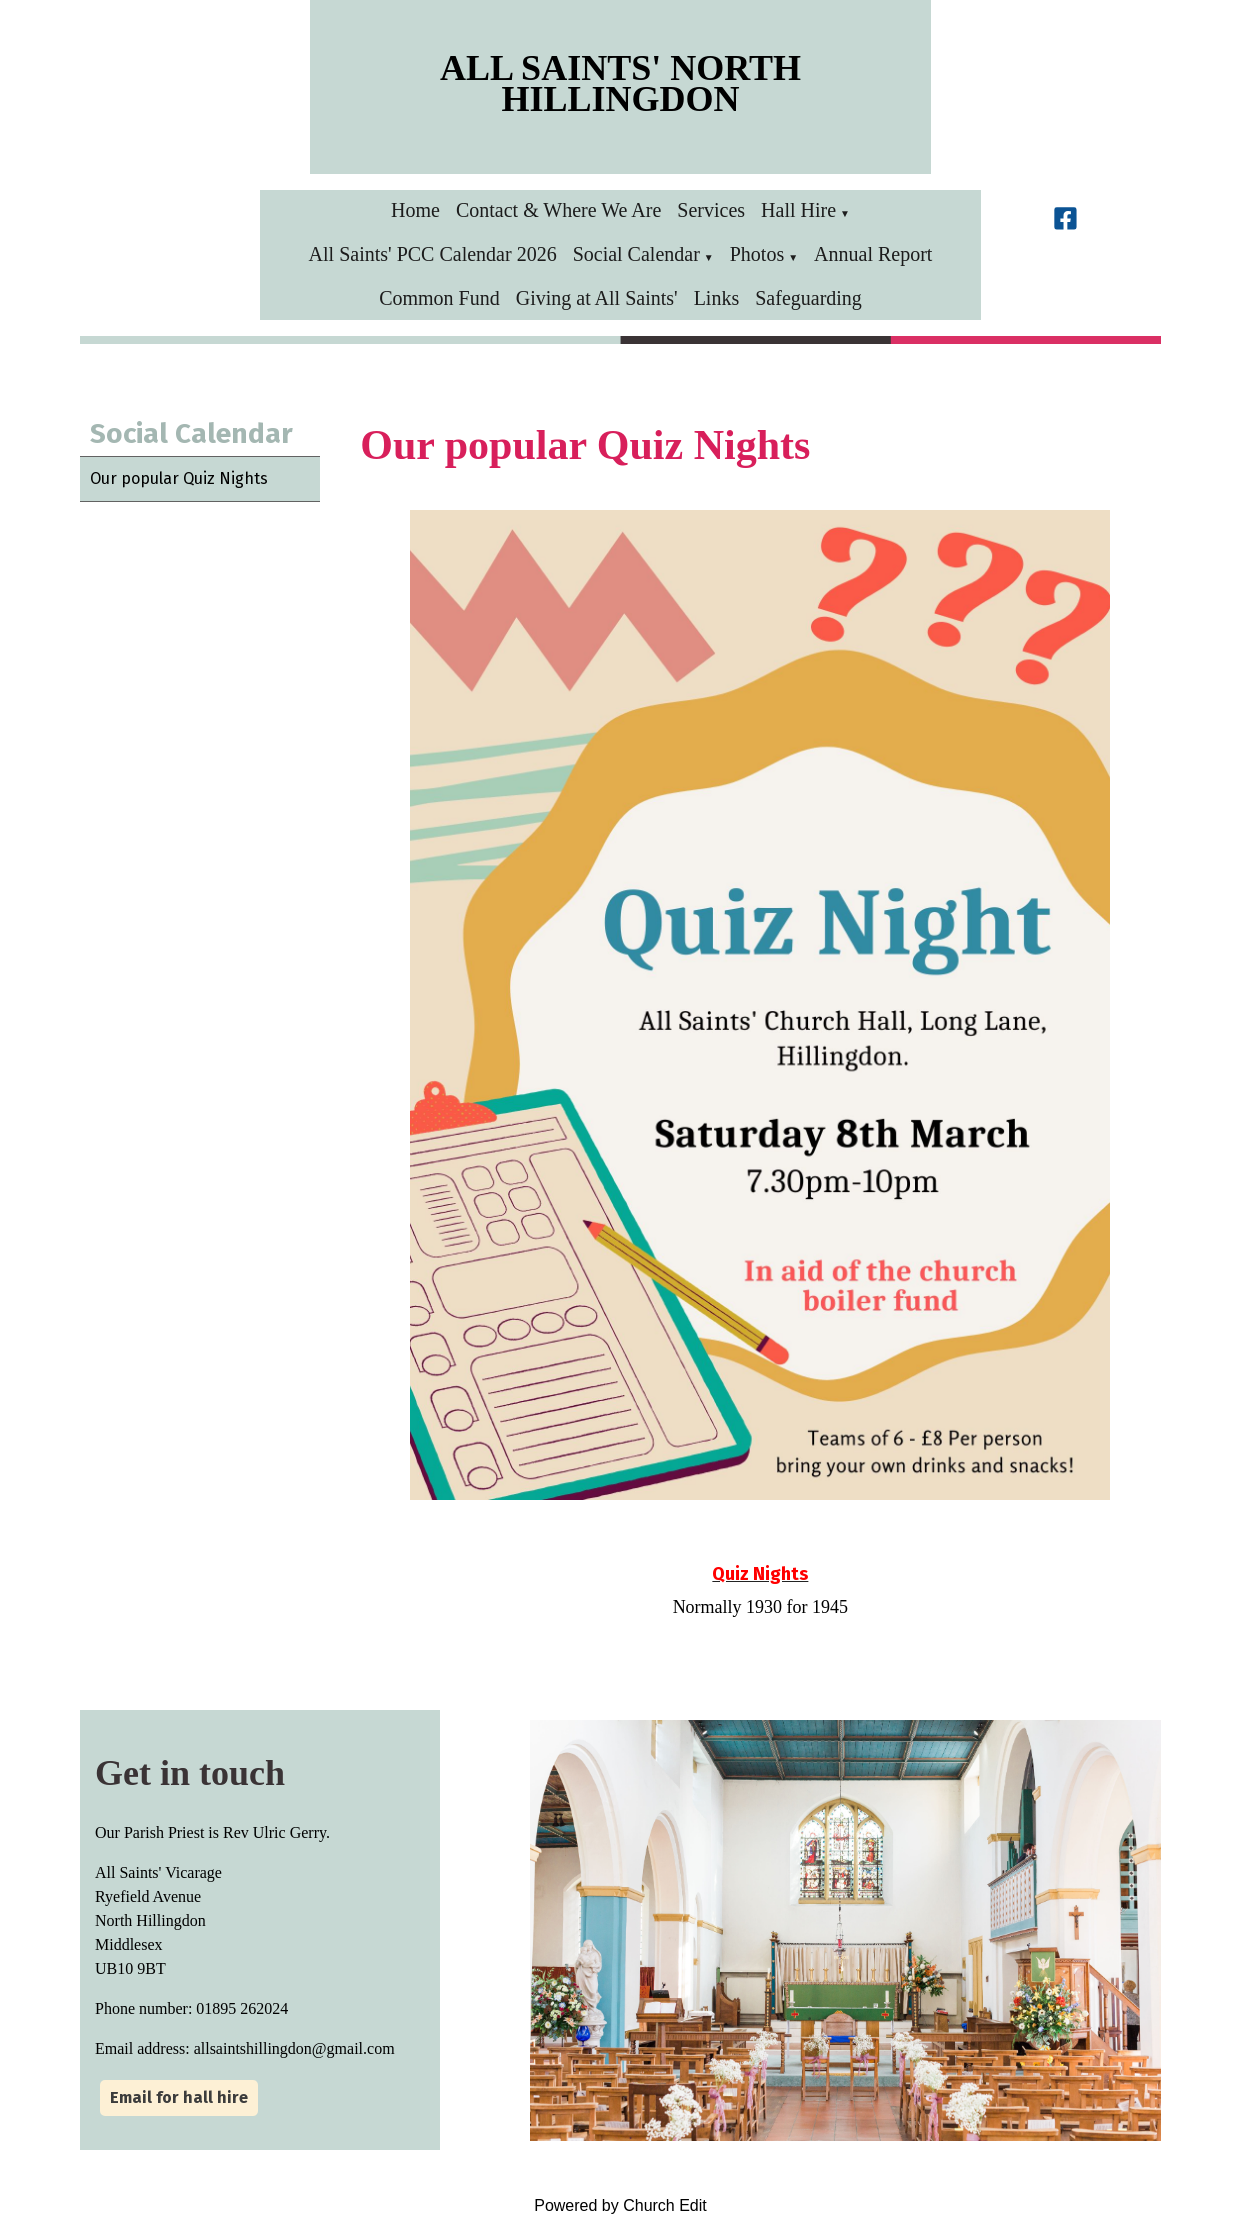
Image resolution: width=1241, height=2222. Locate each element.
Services (711, 210)
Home (415, 210)
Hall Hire (798, 210)
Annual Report (873, 254)
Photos (757, 254)
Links (717, 298)
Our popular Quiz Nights (179, 478)
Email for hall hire (179, 2097)
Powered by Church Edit (620, 2205)
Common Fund (439, 298)
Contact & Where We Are (558, 210)
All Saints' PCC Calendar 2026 (433, 254)
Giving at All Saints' (597, 298)
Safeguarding (808, 298)
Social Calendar (636, 254)
